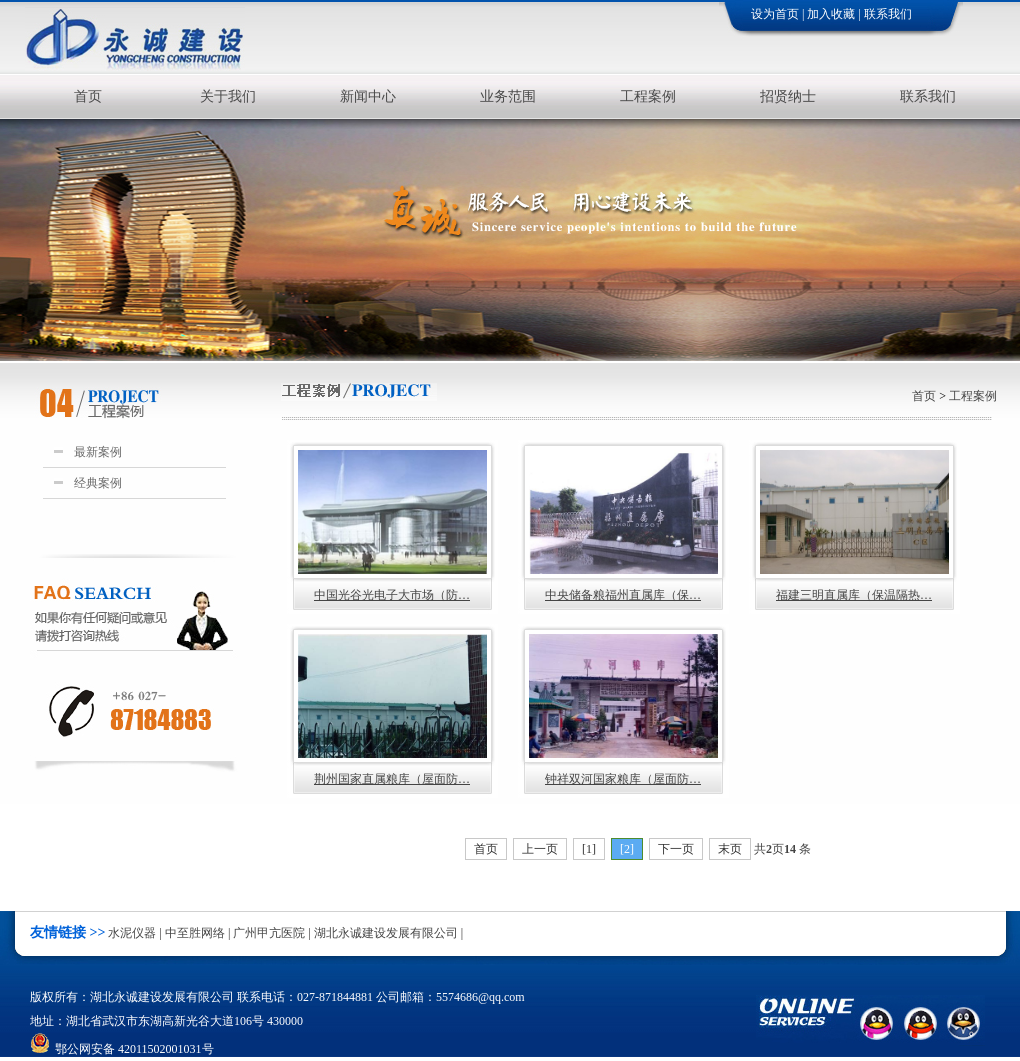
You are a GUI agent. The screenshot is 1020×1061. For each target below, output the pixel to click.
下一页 (676, 849)
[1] (589, 849)
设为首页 (775, 14)
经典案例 (95, 483)
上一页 (540, 849)
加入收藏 (831, 14)
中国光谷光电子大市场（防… (392, 526)
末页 (730, 849)
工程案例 (648, 96)
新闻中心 (368, 96)
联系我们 (888, 14)
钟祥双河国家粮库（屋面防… (623, 710)
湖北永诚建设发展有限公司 (386, 933)
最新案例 (95, 452)
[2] (627, 849)
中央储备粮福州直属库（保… (623, 526)
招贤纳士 (788, 96)
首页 (88, 96)
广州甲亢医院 (269, 933)
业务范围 (508, 96)
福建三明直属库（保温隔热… (854, 526)
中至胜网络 (195, 933)
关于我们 (228, 96)
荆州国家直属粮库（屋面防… (392, 710)
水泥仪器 (132, 933)
